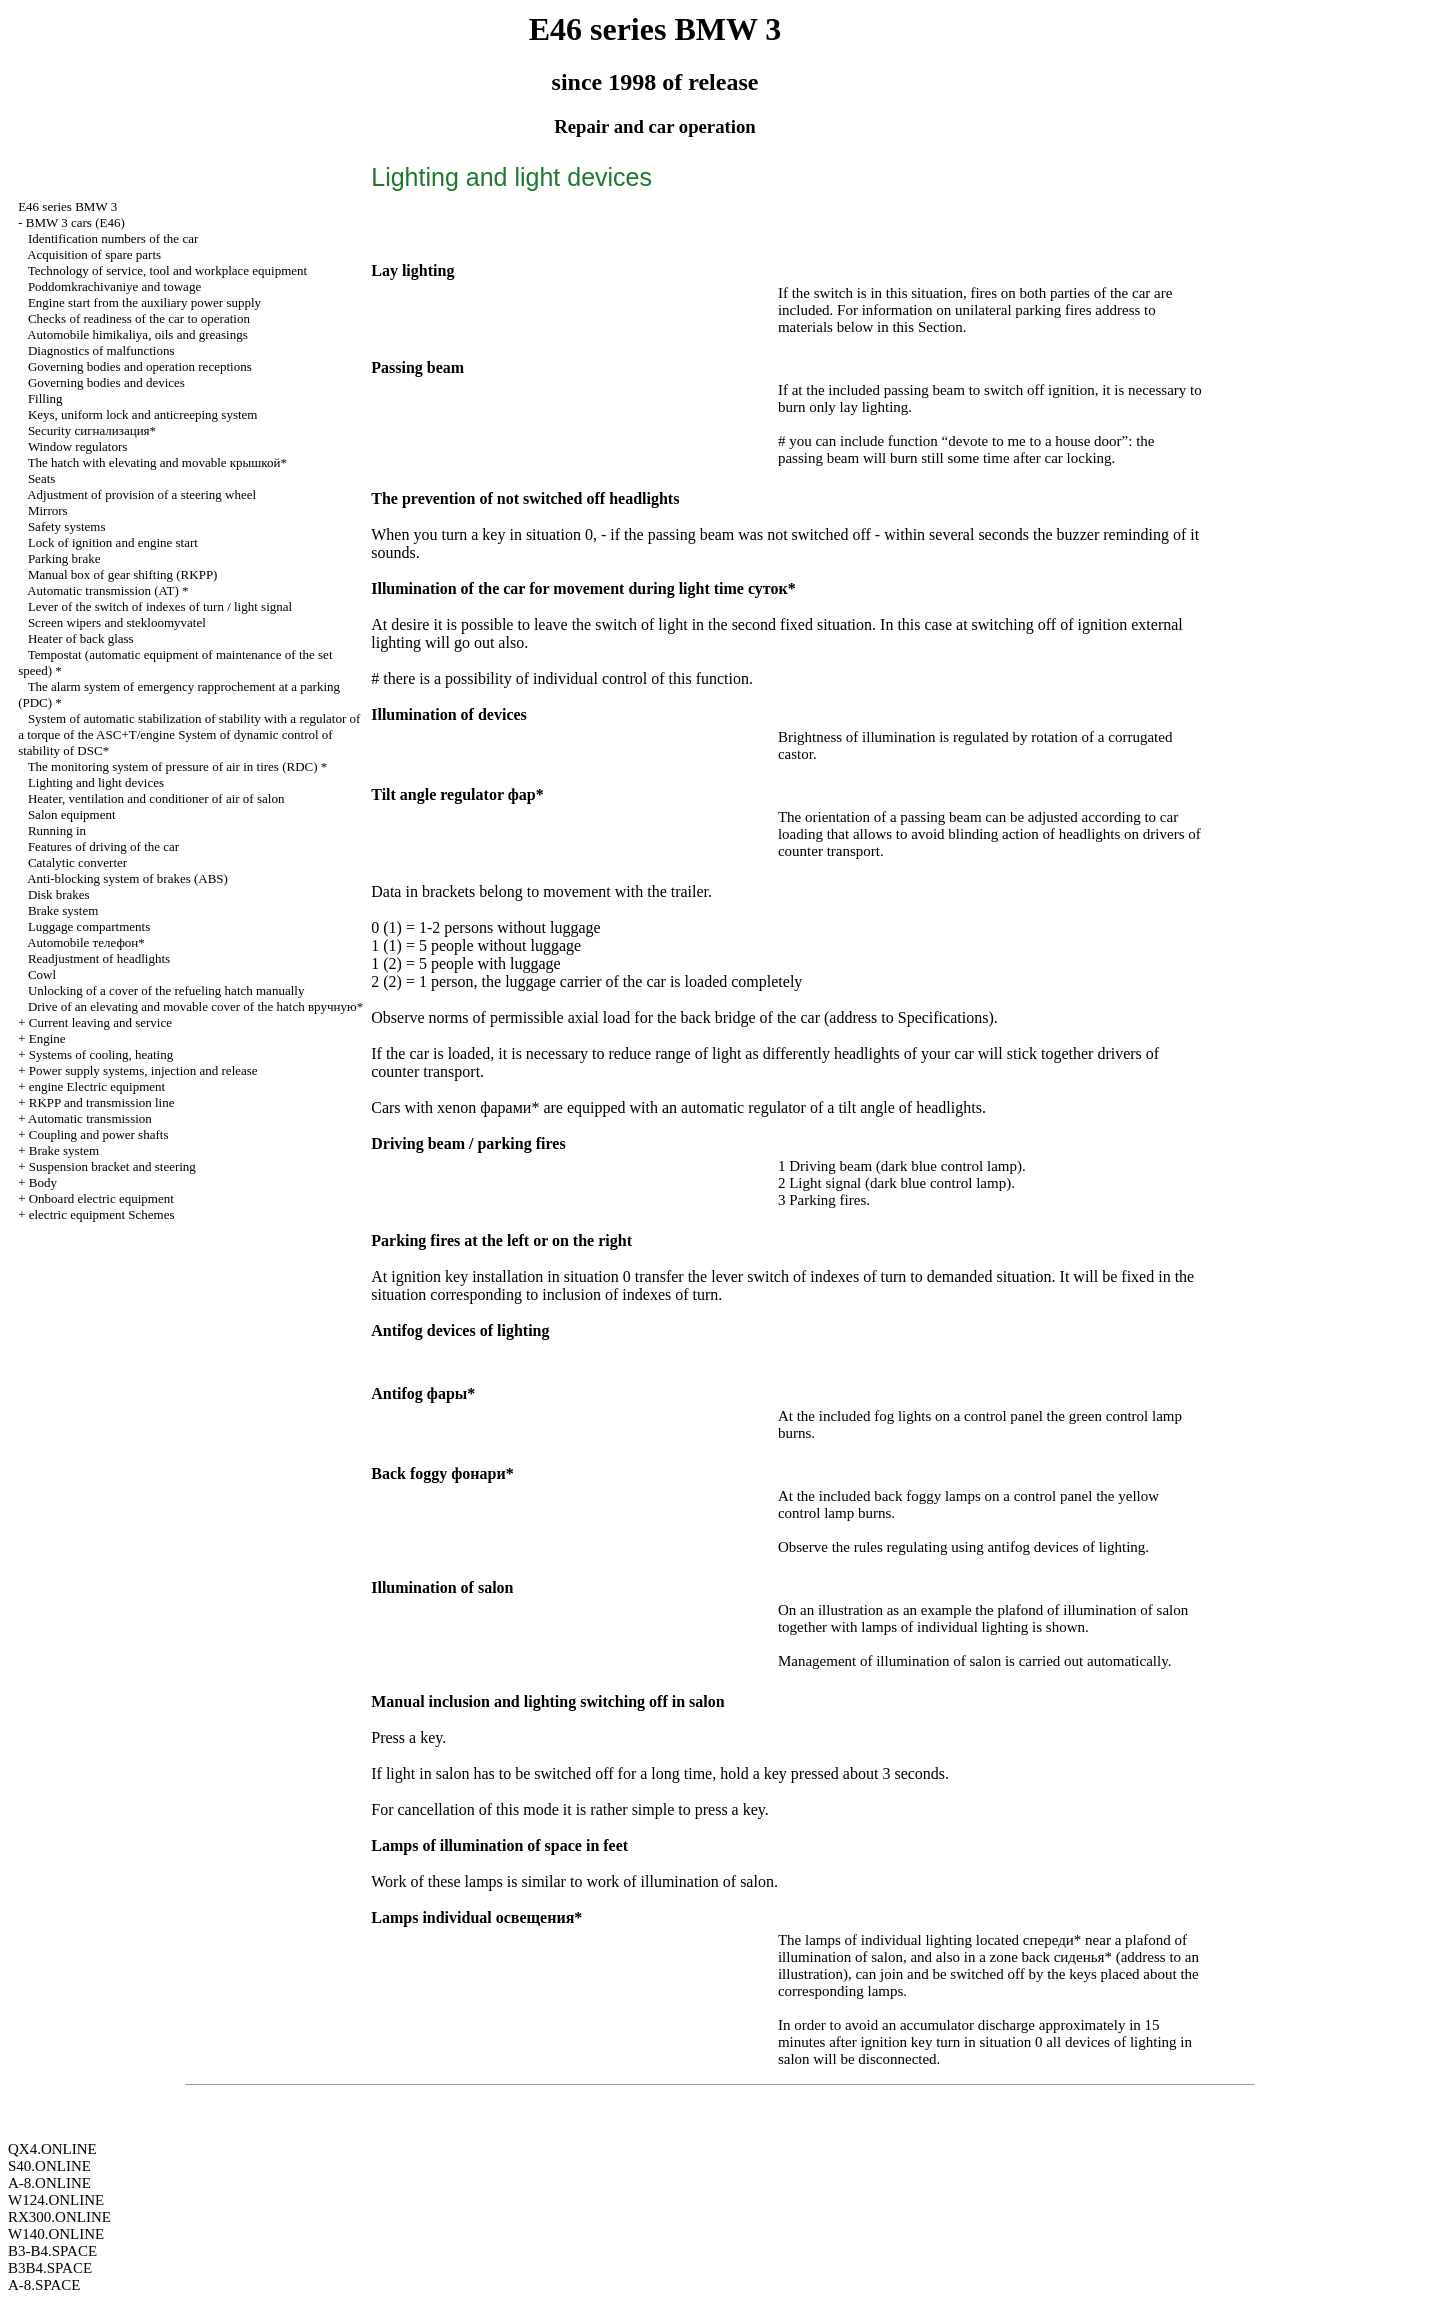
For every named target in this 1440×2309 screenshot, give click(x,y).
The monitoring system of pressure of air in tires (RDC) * (178, 766)
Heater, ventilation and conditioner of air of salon (156, 798)
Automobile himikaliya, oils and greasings (137, 334)
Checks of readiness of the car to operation (139, 318)
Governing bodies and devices (106, 382)
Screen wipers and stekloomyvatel (117, 622)
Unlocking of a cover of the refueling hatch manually (166, 990)
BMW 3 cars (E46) (75, 222)
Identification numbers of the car (113, 238)
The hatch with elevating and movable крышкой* (157, 462)
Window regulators (77, 446)
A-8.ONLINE (49, 2183)
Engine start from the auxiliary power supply (144, 302)
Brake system (63, 910)
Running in (57, 830)
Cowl (42, 974)
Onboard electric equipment (101, 1198)
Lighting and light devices (96, 782)
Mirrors (48, 510)
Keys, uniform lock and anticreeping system (143, 414)
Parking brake (64, 558)
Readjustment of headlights (99, 958)
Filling (45, 398)
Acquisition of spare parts (94, 254)
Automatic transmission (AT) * (107, 590)
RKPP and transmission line (102, 1102)
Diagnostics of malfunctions (101, 350)
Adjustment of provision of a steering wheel (141, 494)
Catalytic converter (77, 862)
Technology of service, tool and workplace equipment (168, 270)
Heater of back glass (81, 638)
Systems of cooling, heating (101, 1054)
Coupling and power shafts (99, 1134)
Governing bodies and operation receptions (140, 366)
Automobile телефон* (86, 942)
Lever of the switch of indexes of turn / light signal (160, 606)
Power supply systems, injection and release (143, 1070)
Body (43, 1182)
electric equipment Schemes (102, 1214)
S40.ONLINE (49, 2166)
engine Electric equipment (97, 1086)
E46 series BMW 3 (67, 206)
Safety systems (67, 526)
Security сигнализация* (92, 430)
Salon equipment (72, 814)
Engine (47, 1038)
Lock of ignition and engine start (113, 542)
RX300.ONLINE (59, 2217)
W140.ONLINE (56, 2234)
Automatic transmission (90, 1118)
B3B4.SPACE (50, 2268)
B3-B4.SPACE (52, 2251)
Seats (41, 478)
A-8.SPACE (44, 2285)
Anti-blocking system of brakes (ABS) (127, 878)
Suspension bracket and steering (112, 1166)
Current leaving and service (100, 1022)
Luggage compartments (89, 926)
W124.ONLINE (56, 2200)
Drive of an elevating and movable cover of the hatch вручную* (195, 1006)
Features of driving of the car (103, 846)
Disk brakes (59, 894)
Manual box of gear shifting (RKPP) (123, 574)
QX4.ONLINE (52, 2149)
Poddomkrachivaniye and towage (114, 286)
